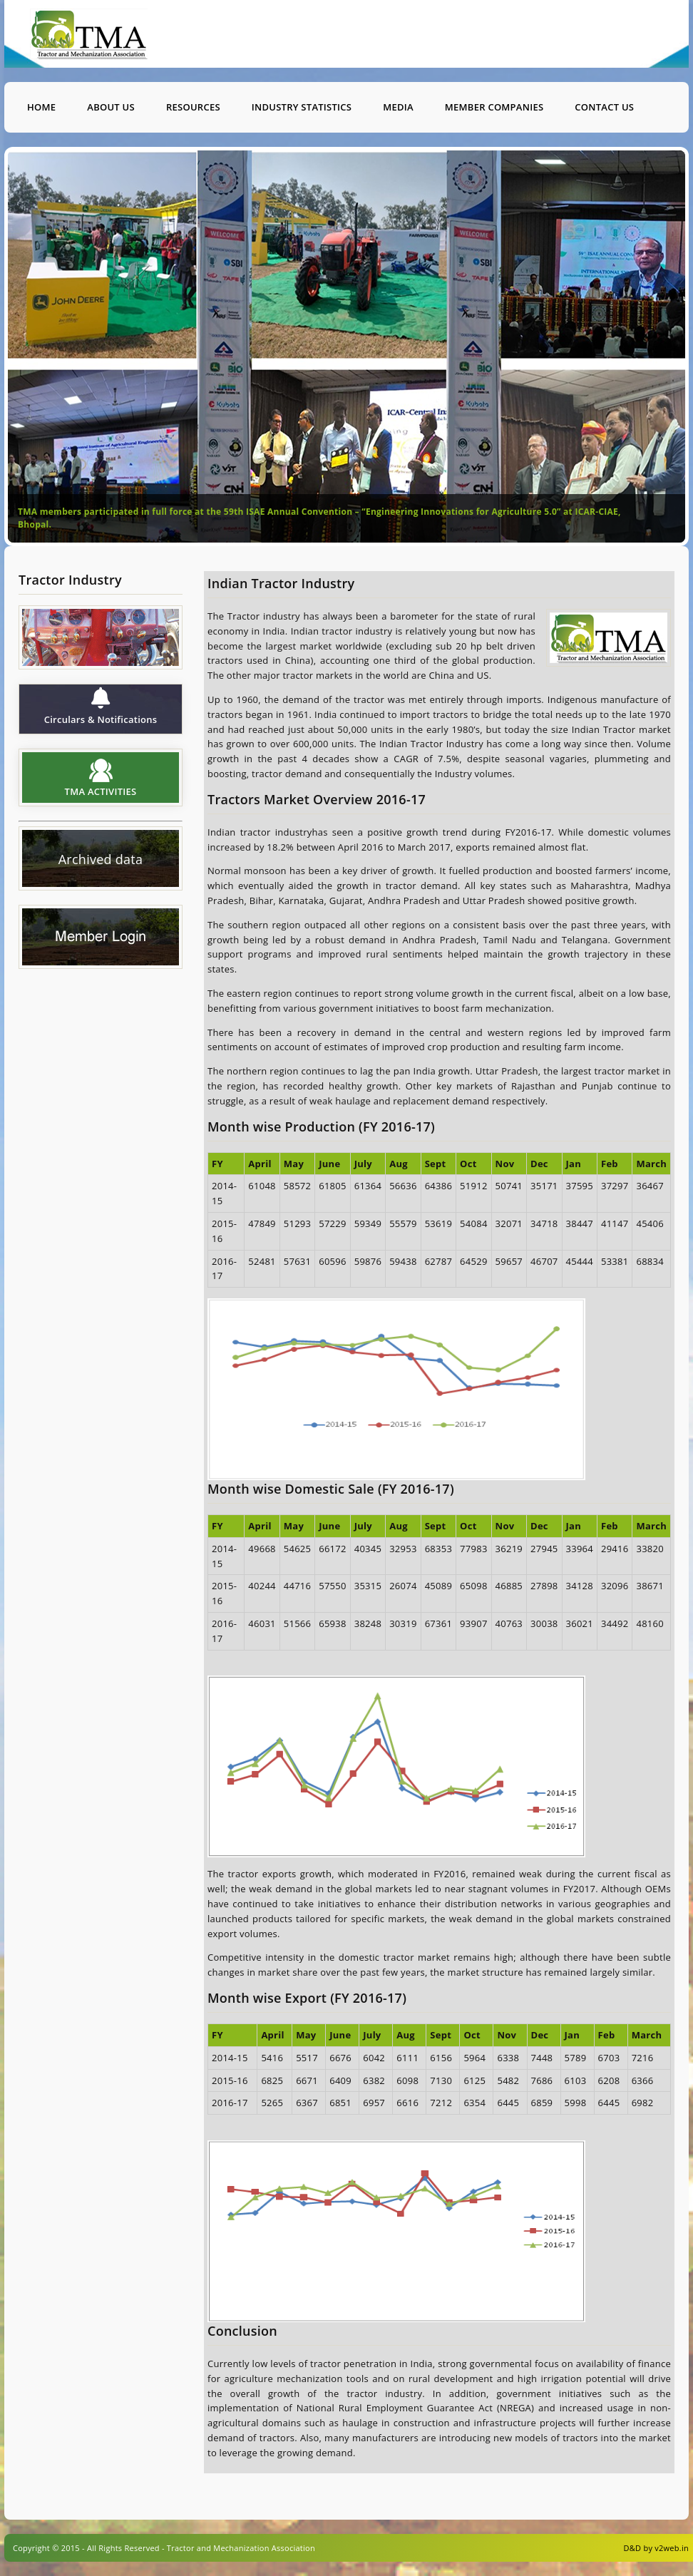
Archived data (100, 860)
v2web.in (671, 2547)
